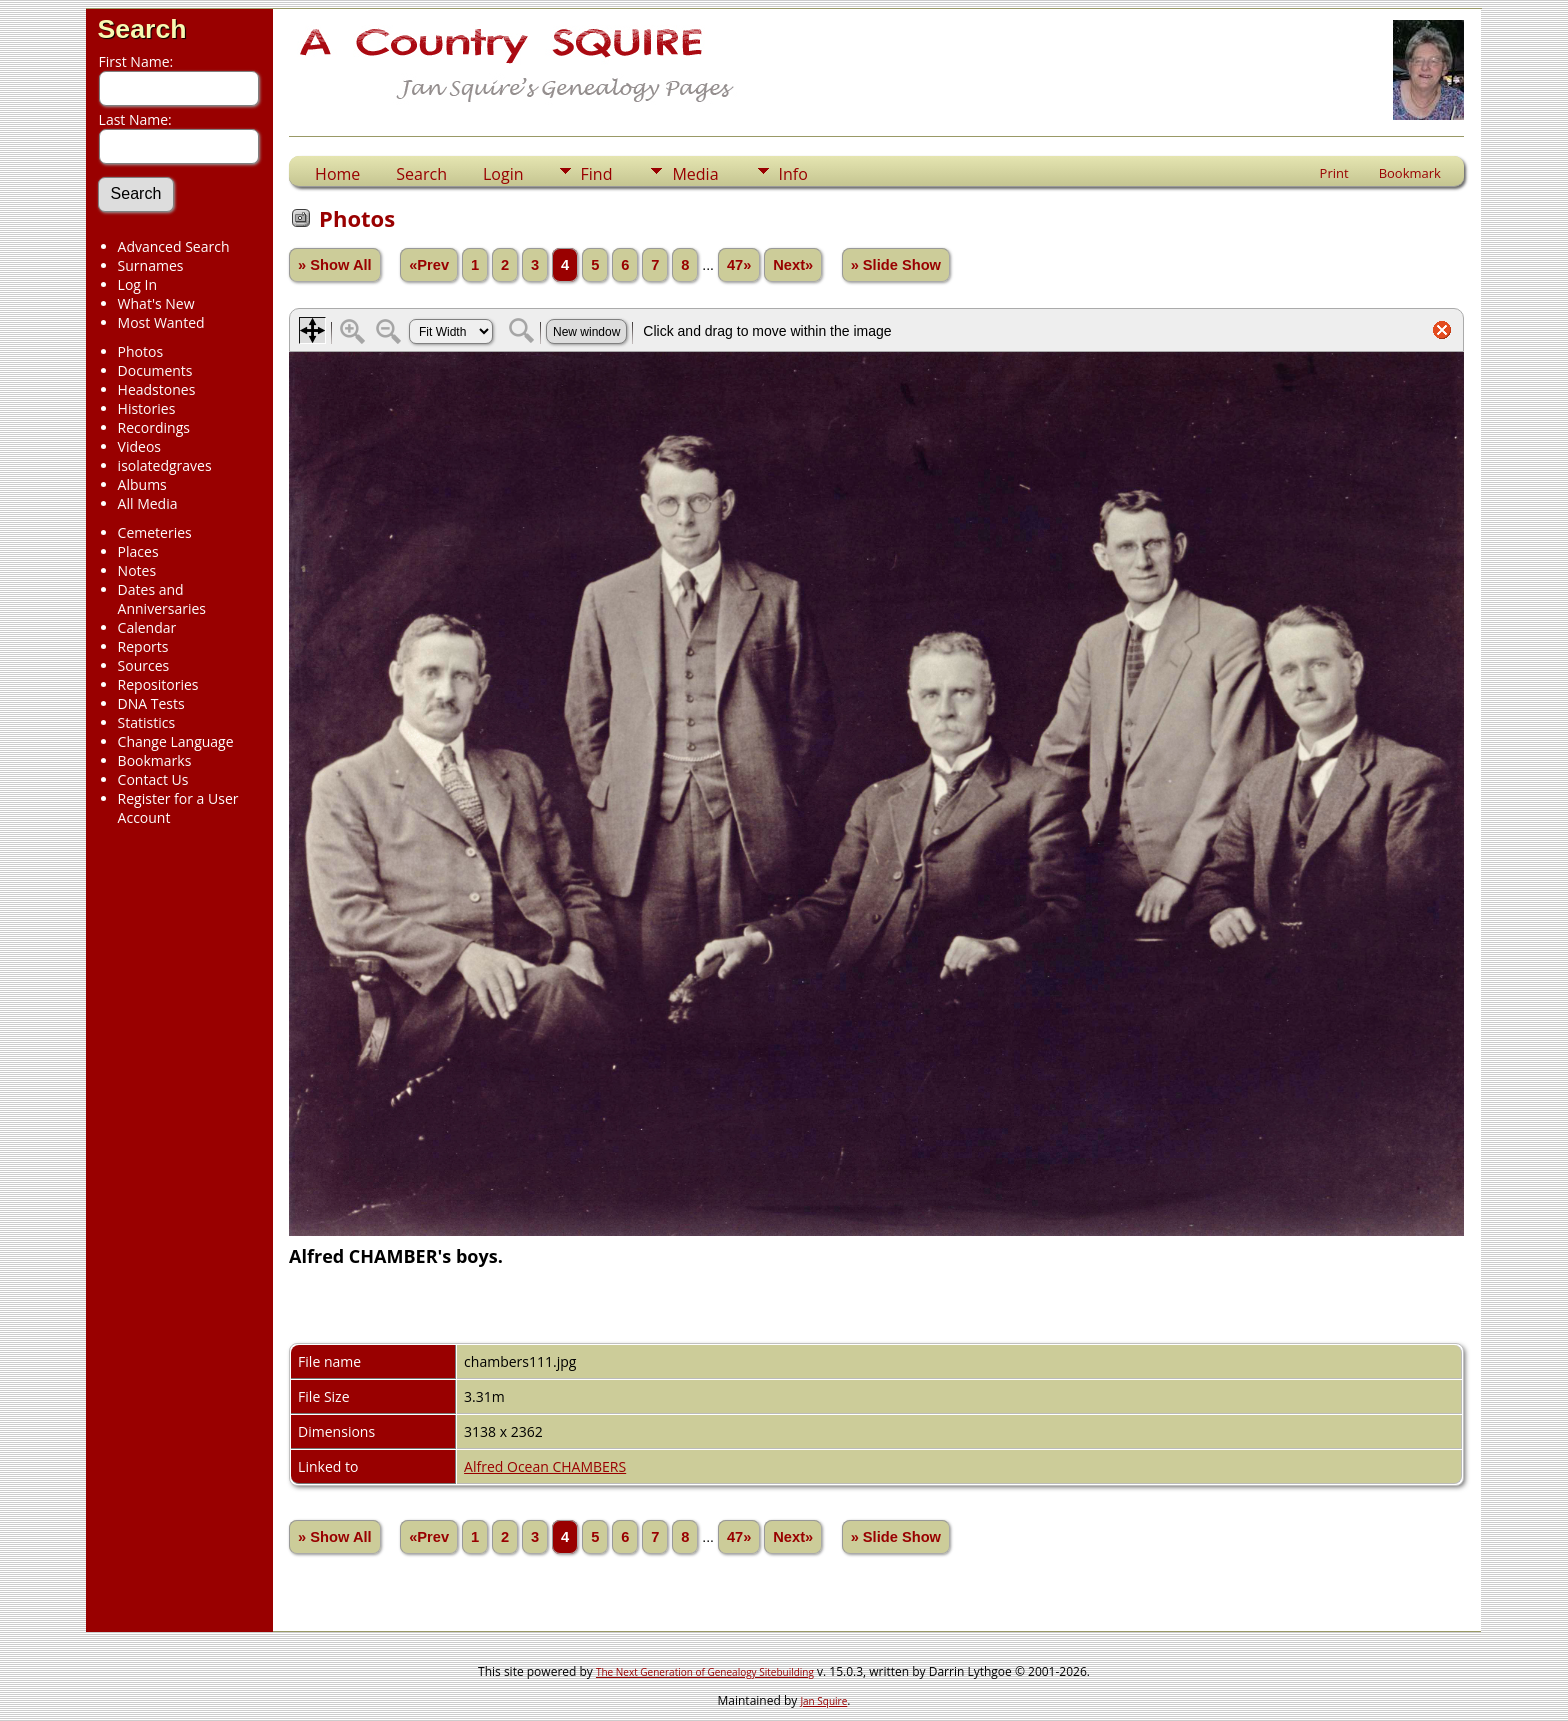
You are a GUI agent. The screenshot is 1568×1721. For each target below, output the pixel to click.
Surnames (151, 265)
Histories (147, 408)
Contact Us (153, 779)
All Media (148, 503)
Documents (155, 370)
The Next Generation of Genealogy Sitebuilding (705, 1672)
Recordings (154, 427)
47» (739, 265)
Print (1334, 173)
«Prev (429, 265)
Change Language (176, 741)
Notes (137, 570)
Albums (142, 484)
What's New (156, 303)
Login (503, 174)
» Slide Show (896, 265)
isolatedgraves (165, 465)
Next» (793, 265)
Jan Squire (823, 1701)
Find (597, 174)
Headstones (157, 389)
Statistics (147, 722)
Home (337, 174)
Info (793, 174)
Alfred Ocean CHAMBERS (545, 1466)
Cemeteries (155, 532)
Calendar (147, 627)
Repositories (158, 684)
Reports (143, 646)
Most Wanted (161, 322)
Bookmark (1410, 173)
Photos (141, 351)
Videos (139, 446)
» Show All (335, 265)
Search (142, 29)
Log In (137, 284)
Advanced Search (174, 246)
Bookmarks (155, 760)
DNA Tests (151, 703)
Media (695, 174)
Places (138, 551)
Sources (144, 665)
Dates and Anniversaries (162, 599)
